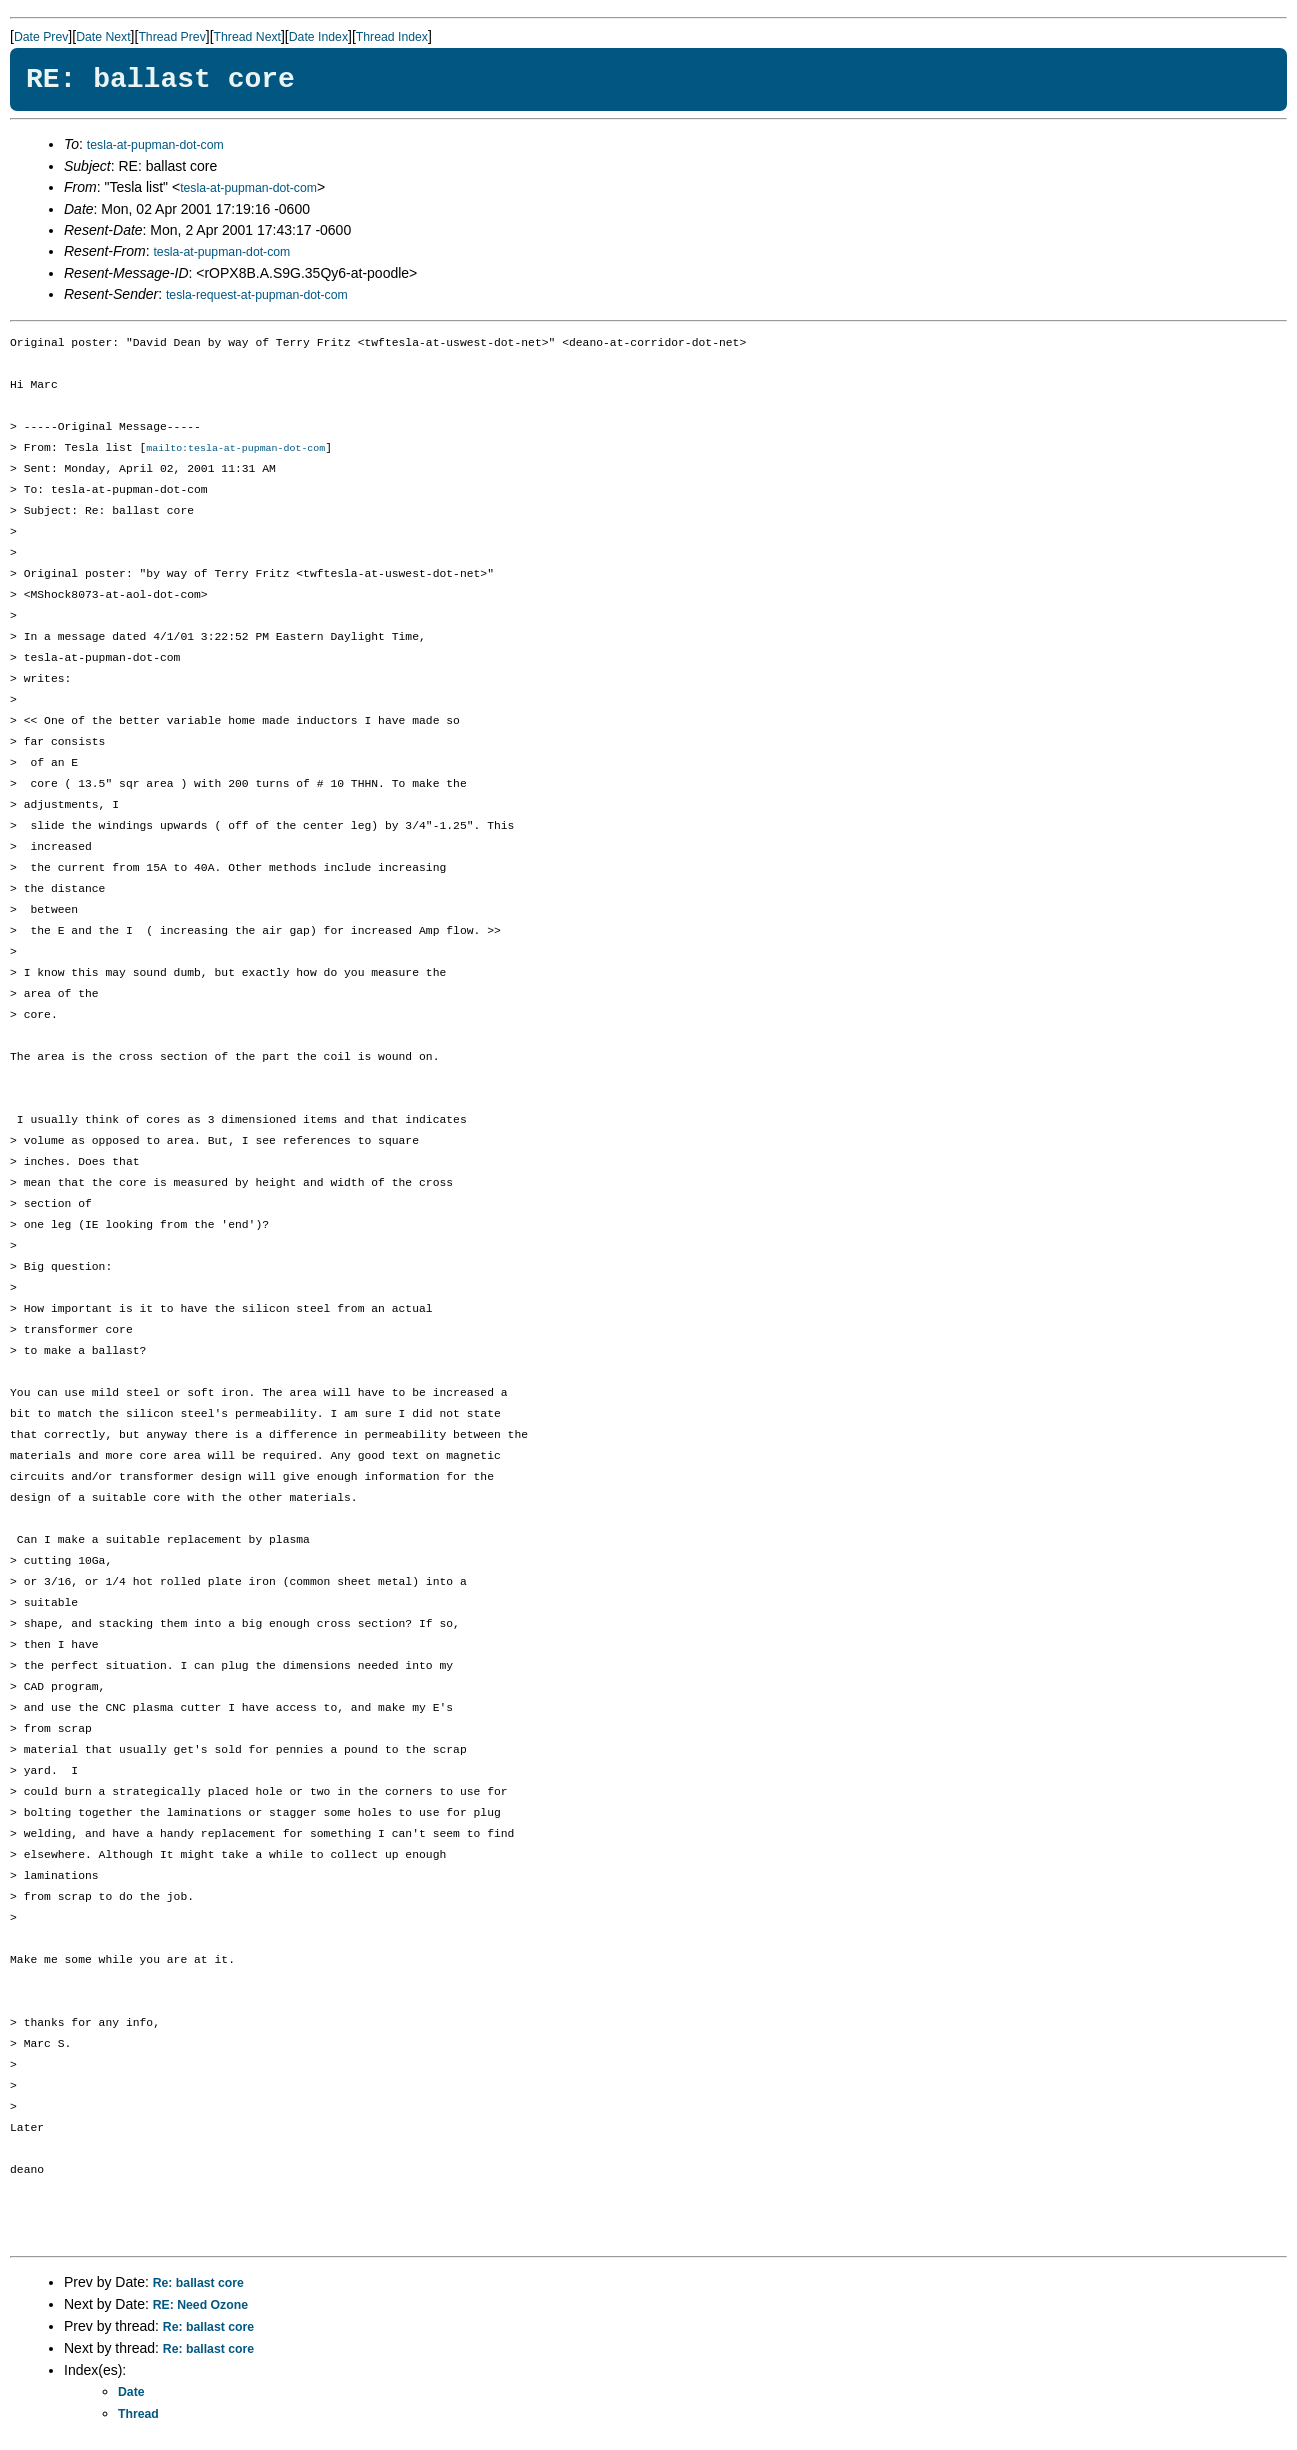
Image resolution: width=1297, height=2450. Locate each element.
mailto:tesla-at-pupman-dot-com (235, 449)
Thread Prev (171, 37)
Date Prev (41, 37)
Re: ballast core (198, 2284)
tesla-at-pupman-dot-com (155, 145)
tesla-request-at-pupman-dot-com (257, 295)
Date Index (318, 37)
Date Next (103, 37)
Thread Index (392, 37)
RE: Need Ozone (200, 2306)
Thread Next (247, 37)
